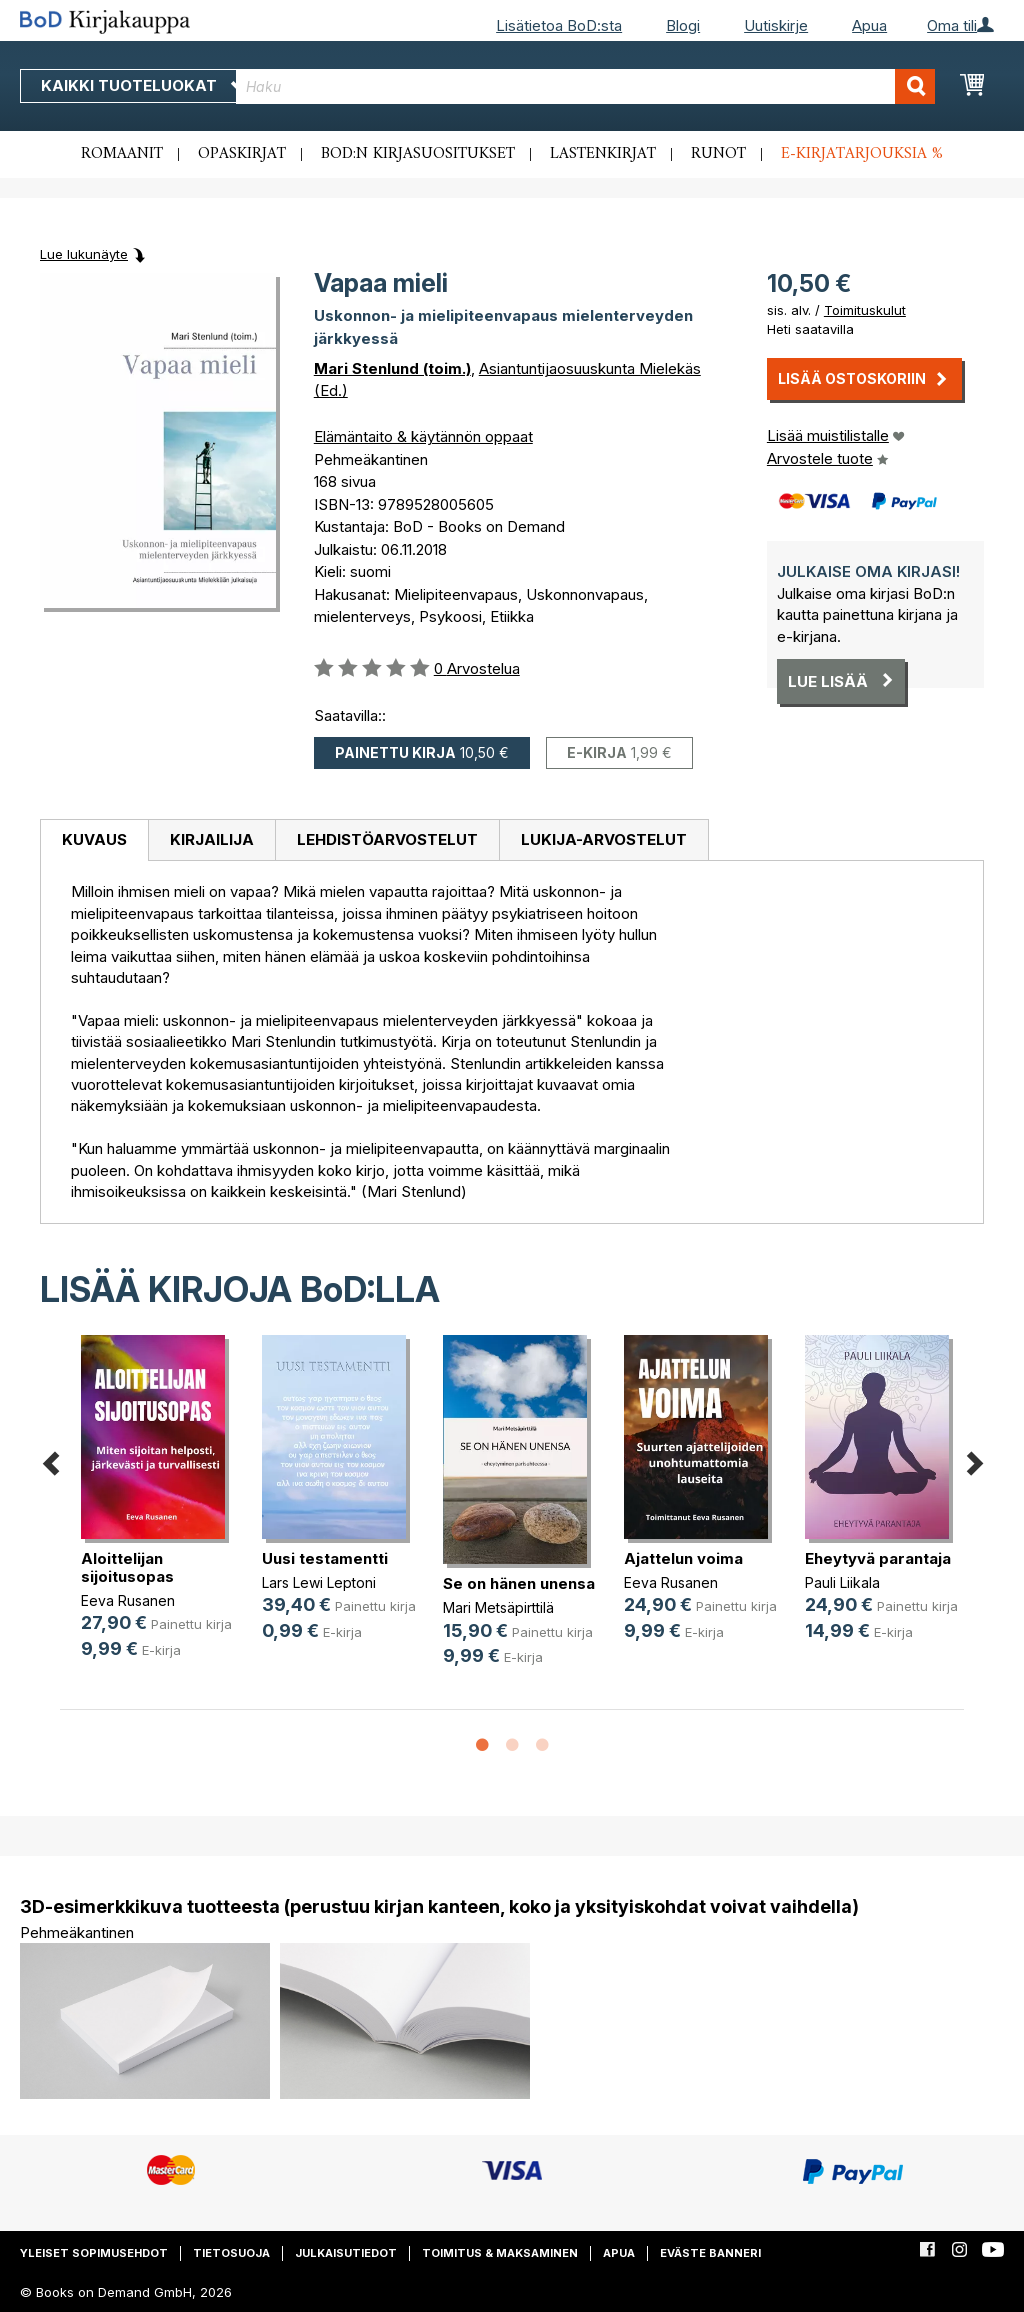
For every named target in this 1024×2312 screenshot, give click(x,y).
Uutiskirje (776, 25)
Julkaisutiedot (346, 2253)
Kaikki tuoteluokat (143, 85)
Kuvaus (94, 839)
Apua (869, 25)
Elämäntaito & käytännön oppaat (423, 436)
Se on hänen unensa (519, 1583)
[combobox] (585, 86)
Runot (718, 154)
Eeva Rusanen (128, 1600)
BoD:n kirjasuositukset (418, 154)
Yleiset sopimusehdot (94, 2253)
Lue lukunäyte (84, 254)
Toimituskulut (865, 310)
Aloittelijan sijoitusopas (127, 1567)
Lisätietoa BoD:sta (559, 25)
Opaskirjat (242, 154)
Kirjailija (212, 839)
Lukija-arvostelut (604, 839)
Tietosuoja (231, 2253)
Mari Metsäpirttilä (498, 1607)
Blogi (683, 25)
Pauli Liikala (842, 1582)
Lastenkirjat (603, 154)
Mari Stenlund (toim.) (392, 368)
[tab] (94, 841)
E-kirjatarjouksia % (862, 154)
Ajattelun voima (683, 1558)
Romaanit (122, 154)
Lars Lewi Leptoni (319, 1582)
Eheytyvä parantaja (878, 1558)
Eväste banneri (710, 2253)
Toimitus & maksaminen (500, 2253)
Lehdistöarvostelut (387, 839)
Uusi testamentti (325, 1558)
